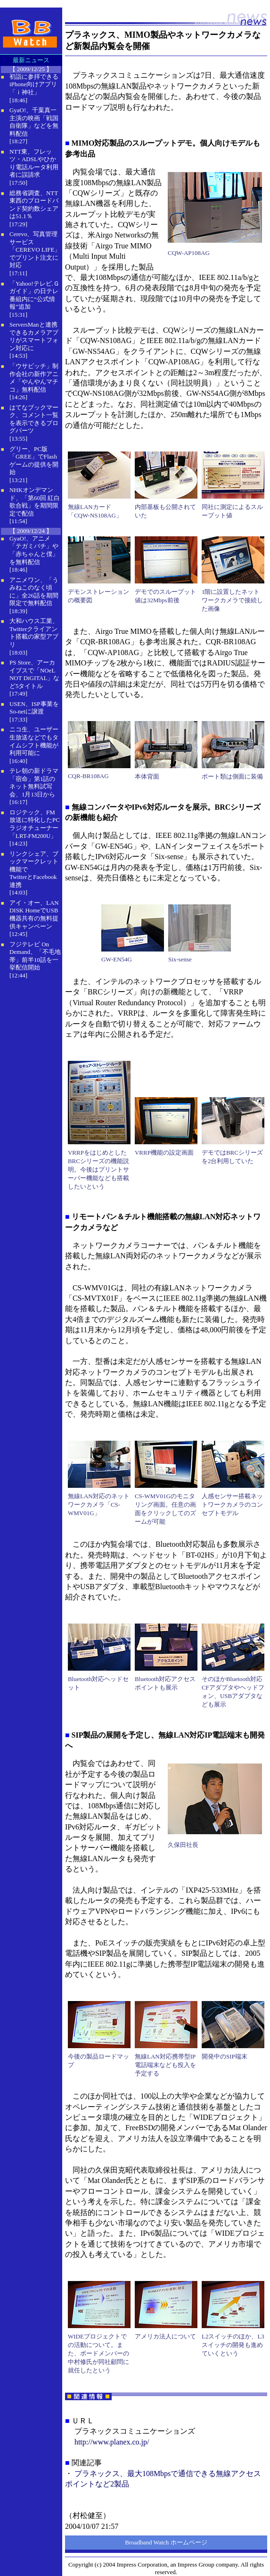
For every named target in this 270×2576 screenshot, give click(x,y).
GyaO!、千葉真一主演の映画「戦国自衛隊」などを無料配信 (33, 122)
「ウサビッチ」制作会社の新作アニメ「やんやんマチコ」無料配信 (33, 377)
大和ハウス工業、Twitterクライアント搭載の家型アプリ (33, 632)
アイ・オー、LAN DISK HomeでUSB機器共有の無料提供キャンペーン (34, 914)
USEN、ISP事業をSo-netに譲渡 (34, 707)
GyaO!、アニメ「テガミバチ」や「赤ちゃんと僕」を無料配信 (33, 550)
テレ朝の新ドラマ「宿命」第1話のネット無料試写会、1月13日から (33, 782)
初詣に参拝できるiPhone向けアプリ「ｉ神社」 (33, 84)
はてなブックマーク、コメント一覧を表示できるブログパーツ (33, 419)
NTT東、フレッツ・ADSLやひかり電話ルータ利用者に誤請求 (33, 163)
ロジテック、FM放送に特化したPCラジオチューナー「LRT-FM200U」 (34, 824)
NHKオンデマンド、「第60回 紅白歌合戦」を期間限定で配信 (34, 501)
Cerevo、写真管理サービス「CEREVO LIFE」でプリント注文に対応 (34, 249)
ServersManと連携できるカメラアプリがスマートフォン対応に (33, 336)
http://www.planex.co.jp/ (111, 2442)
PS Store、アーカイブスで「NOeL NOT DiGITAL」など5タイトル (34, 674)
